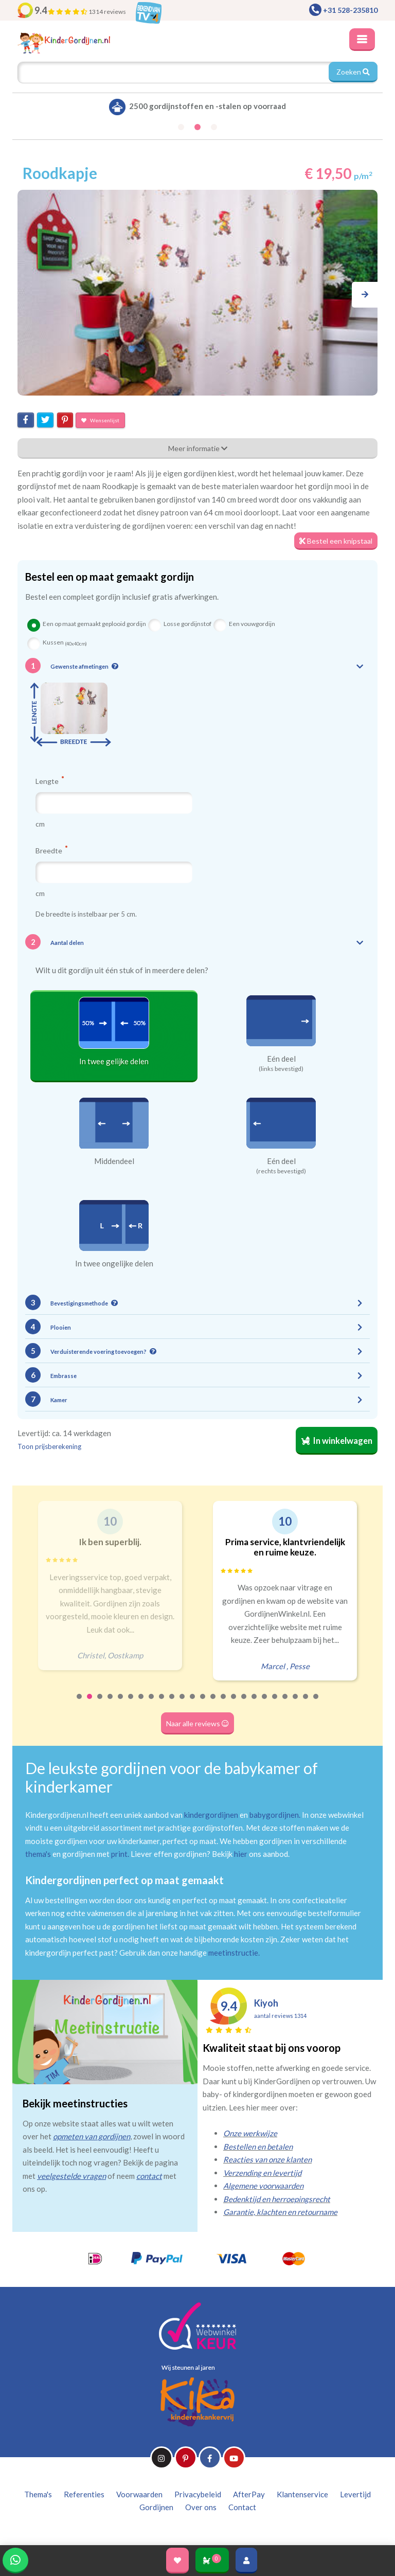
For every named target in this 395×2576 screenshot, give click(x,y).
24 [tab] (316, 1703)
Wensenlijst (100, 420)
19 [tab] (265, 1703)
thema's (38, 1853)
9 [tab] (162, 1703)
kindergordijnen (211, 1814)
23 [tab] (306, 1703)
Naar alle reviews (197, 1723)
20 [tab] (275, 1703)
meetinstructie (233, 1952)
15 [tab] (224, 1703)
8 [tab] (152, 1703)
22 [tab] (296, 1703)
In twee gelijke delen (114, 1061)
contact (149, 2175)
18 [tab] (255, 1703)
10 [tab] (172, 1703)
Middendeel (114, 1161)
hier (240, 1853)
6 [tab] (131, 1703)
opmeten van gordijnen (91, 2136)
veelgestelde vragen (71, 2175)
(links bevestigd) (281, 1068)
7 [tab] (141, 1703)
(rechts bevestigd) (281, 1171)
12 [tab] (193, 1703)
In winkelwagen (336, 1441)
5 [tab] (121, 1703)
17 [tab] (244, 1703)
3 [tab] (100, 1703)
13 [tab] (203, 1703)
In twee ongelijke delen (114, 1263)
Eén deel (281, 1058)
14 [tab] (213, 1703)
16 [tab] (234, 1703)
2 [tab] (90, 1703)
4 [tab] (110, 1703)
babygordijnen (274, 1814)
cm (40, 823)
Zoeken (353, 71)
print (119, 1853)
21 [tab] (285, 1703)
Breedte (51, 850)
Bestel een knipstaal (335, 540)
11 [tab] (182, 1703)
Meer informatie (197, 448)
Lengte (49, 780)
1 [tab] (80, 1703)
